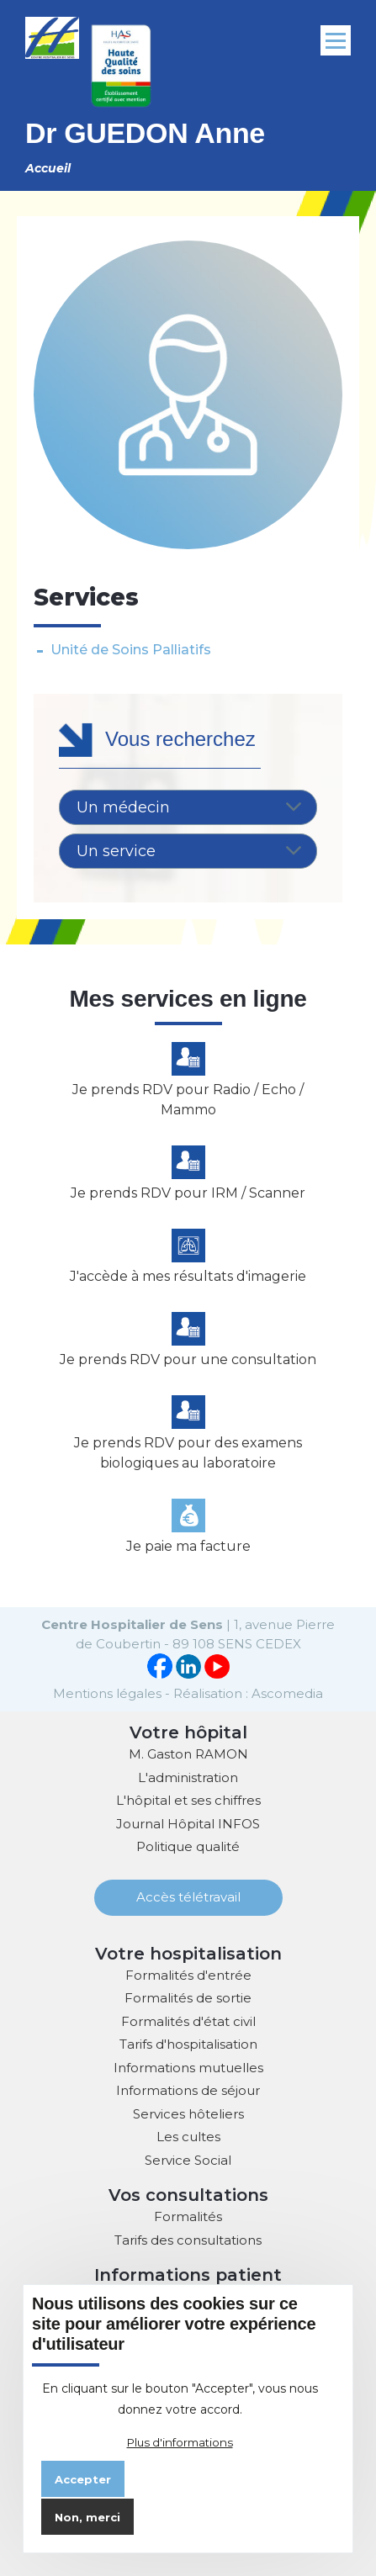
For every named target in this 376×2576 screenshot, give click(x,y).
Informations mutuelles (188, 2068)
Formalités (188, 2216)
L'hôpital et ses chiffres (188, 1800)
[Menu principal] (335, 40)
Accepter (83, 2479)
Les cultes (188, 2137)
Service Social (188, 2160)
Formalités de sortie (188, 1998)
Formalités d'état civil (188, 2021)
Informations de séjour (188, 2090)
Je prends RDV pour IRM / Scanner (188, 1193)
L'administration (188, 1777)
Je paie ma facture (188, 1546)
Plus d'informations (180, 2442)
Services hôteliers (188, 2114)
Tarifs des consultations (188, 2240)
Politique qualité (188, 1846)
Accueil (48, 168)
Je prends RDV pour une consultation (188, 1359)
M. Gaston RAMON (188, 1754)
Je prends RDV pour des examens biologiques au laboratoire (188, 1453)
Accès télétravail (188, 1897)
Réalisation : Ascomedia (248, 1693)
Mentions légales (107, 1693)
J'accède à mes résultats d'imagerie (188, 1276)
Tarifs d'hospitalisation (188, 2044)
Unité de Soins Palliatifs (130, 650)
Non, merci (87, 2517)
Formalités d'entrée (188, 1975)
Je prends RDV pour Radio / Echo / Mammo (188, 1100)
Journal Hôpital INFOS (188, 1824)
